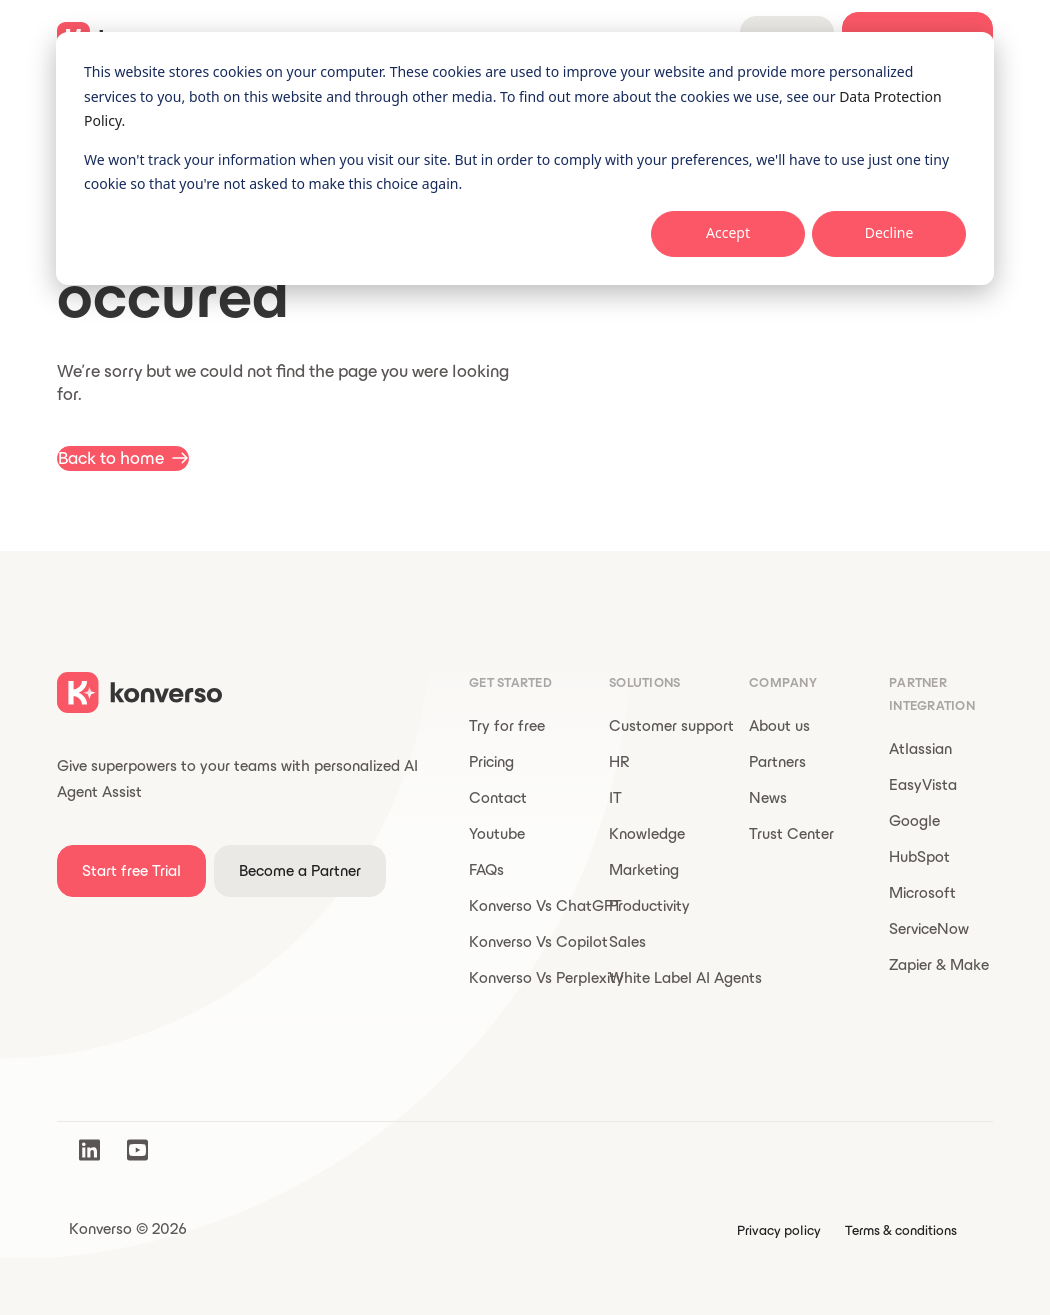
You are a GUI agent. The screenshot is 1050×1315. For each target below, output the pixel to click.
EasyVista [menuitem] (923, 784)
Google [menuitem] (914, 820)
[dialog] (525, 158)
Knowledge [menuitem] (647, 833)
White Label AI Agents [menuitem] (685, 977)
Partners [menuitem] (777, 761)
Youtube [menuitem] (497, 833)
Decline (889, 232)
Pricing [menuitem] (491, 761)
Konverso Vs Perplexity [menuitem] (546, 977)
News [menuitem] (768, 797)
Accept (728, 232)
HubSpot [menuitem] (919, 856)
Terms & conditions (901, 1230)
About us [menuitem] (779, 725)
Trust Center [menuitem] (791, 833)
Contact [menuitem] (498, 797)
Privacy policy (779, 1230)
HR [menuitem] (619, 761)
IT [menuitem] (615, 797)
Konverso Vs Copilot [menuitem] (538, 941)
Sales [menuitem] (627, 941)
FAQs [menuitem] (486, 869)
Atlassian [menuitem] (920, 748)
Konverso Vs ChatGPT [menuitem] (545, 905)
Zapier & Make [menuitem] (939, 964)
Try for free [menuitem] (507, 725)
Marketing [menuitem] (644, 869)
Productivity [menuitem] (649, 905)
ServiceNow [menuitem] (929, 928)
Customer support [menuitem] (671, 725)
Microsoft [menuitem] (922, 892)
